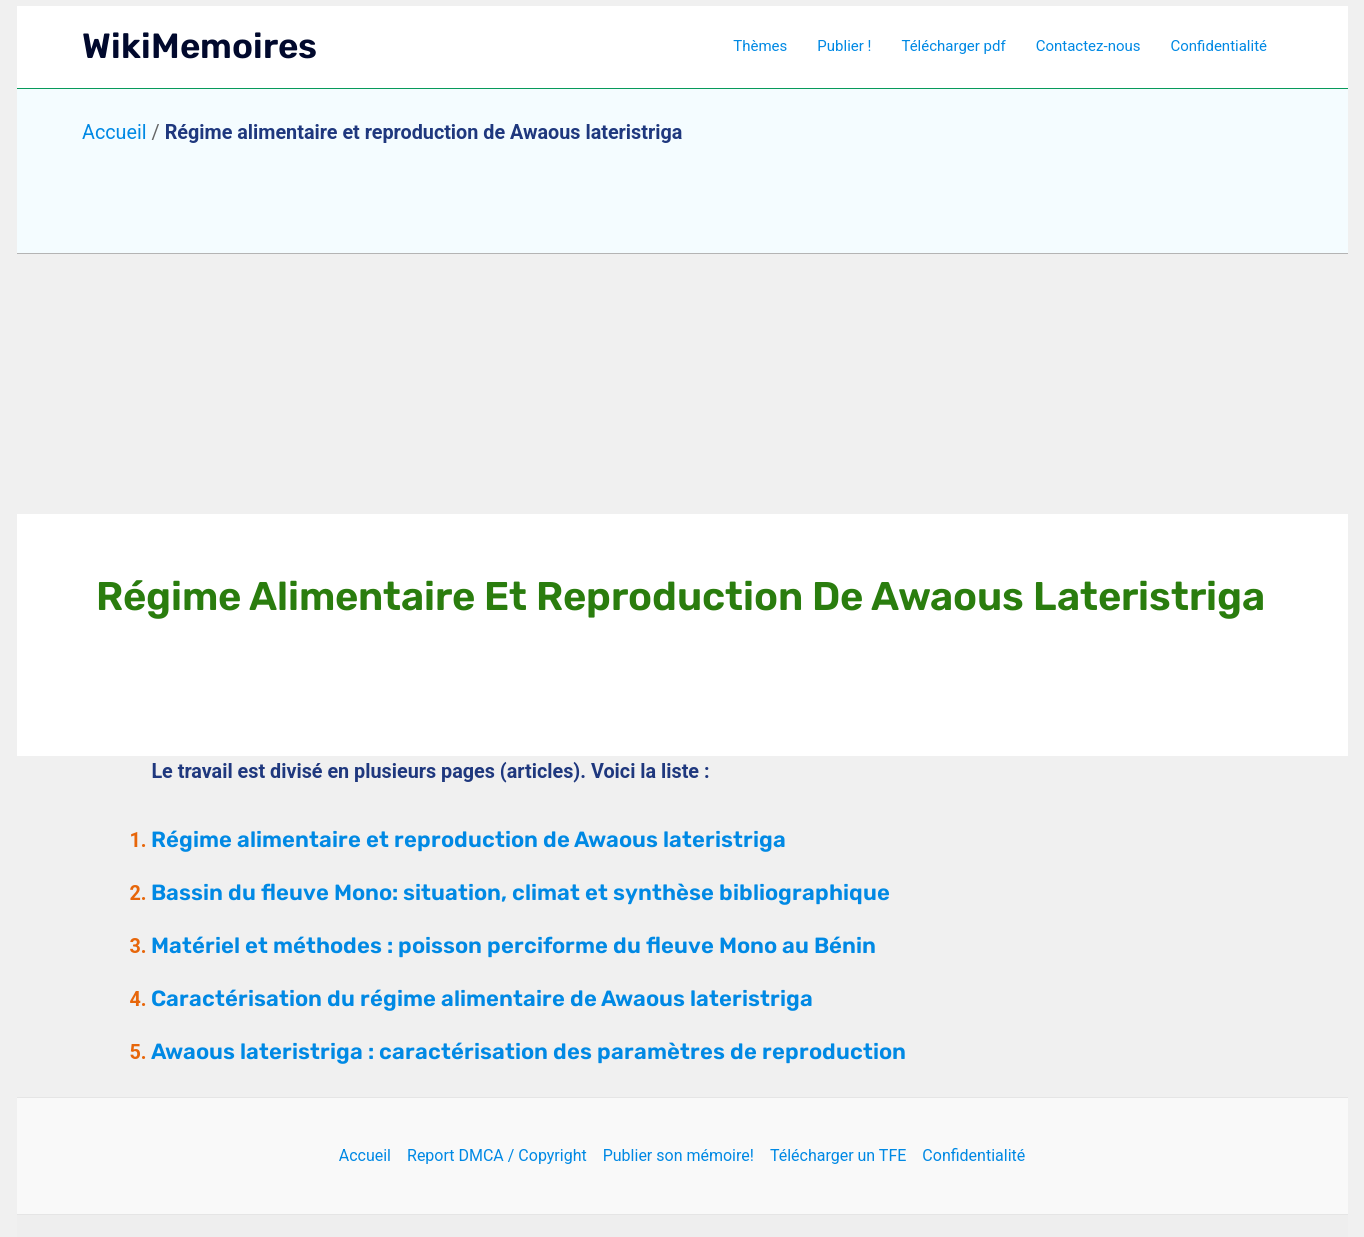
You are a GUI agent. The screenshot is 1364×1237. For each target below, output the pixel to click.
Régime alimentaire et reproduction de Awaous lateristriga (468, 839)
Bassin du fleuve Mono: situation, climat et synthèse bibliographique (520, 892)
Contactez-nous (1088, 46)
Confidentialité (1219, 46)
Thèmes (760, 46)
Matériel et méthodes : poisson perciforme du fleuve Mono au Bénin (513, 945)
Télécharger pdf (953, 46)
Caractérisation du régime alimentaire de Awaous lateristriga (482, 998)
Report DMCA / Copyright (497, 1155)
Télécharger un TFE (838, 1155)
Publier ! (844, 46)
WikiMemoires (199, 46)
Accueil (114, 132)
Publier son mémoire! (678, 1155)
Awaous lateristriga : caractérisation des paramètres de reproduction (528, 1051)
